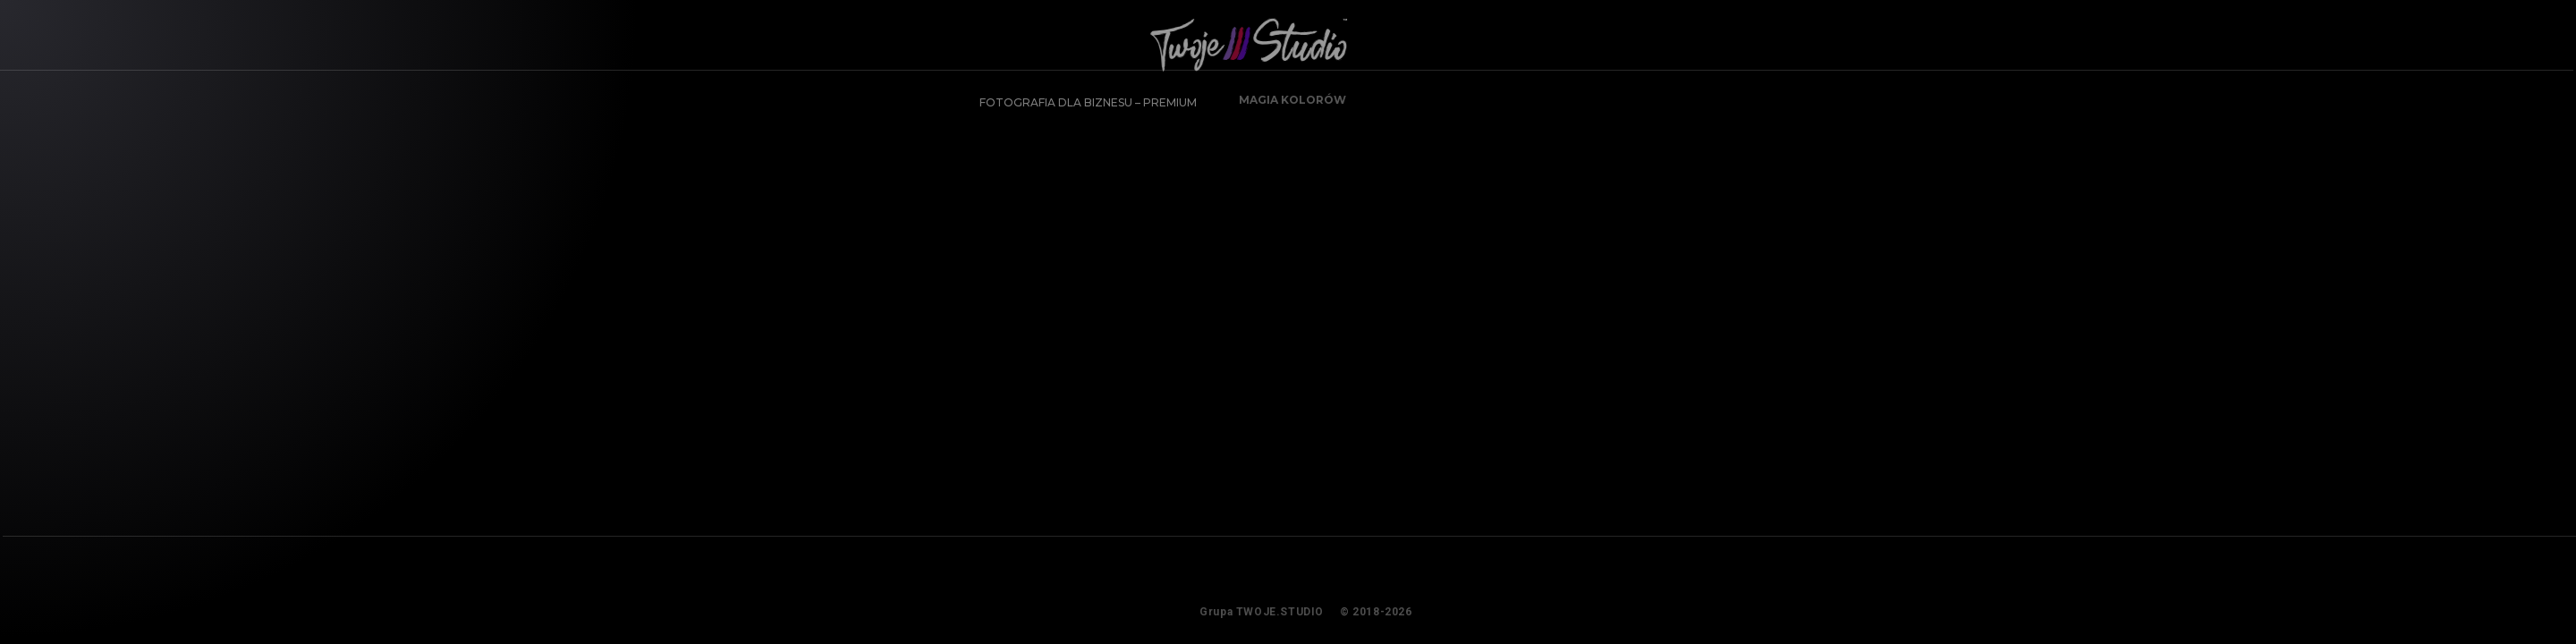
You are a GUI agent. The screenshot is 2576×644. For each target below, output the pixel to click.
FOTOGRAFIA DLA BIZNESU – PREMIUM (1081, 95)
